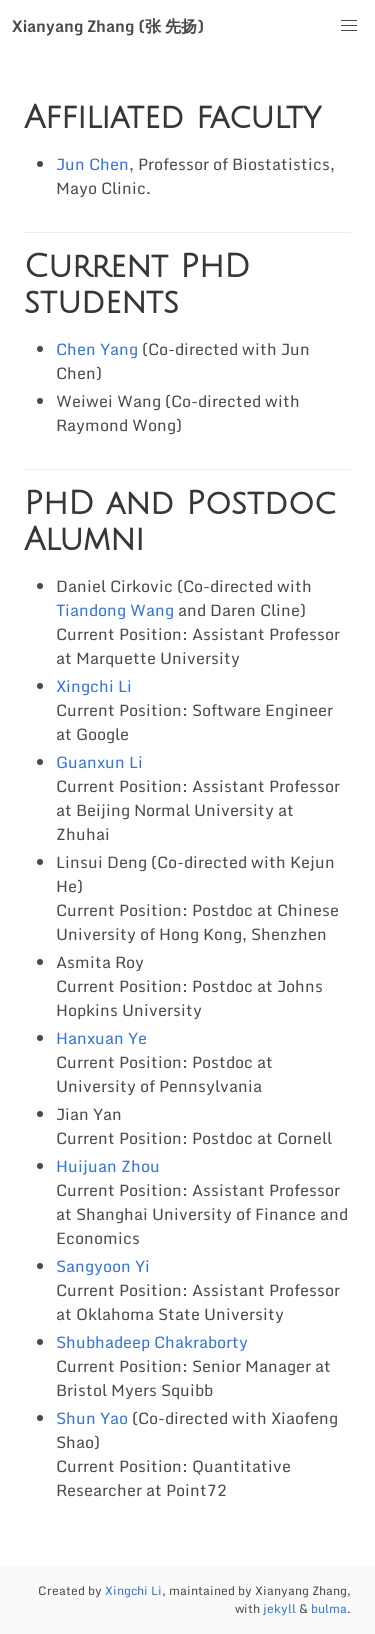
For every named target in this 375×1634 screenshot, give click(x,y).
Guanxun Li (99, 762)
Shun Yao (92, 1418)
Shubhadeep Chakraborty (152, 1342)
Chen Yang (97, 349)
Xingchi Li (94, 686)
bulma (329, 1608)
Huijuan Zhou (108, 1166)
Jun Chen (92, 164)
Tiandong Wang (115, 610)
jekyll (279, 1608)
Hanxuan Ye (101, 1038)
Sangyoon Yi (103, 1266)
